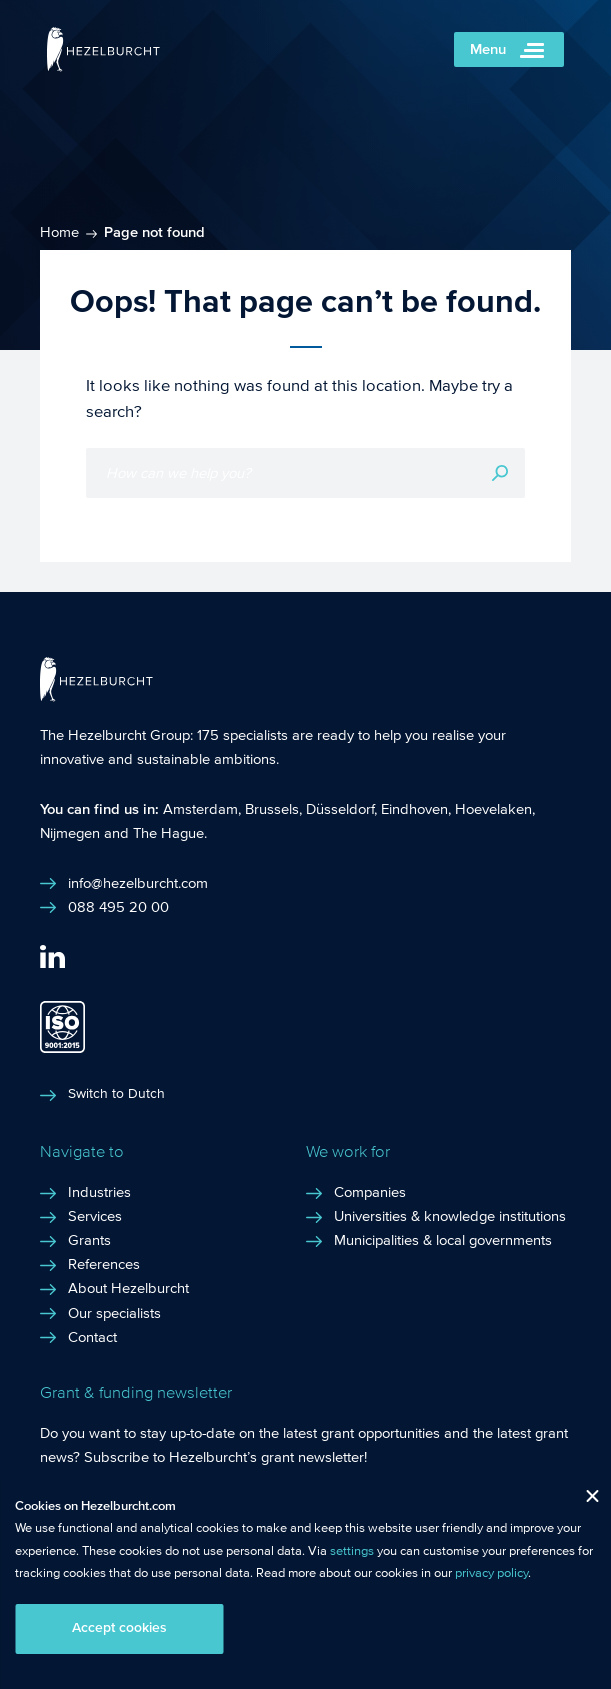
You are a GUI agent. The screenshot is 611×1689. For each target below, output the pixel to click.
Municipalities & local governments (443, 1240)
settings (352, 1551)
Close (584, 1500)
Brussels (272, 809)
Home (59, 232)
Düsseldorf (340, 809)
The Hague (168, 833)
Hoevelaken (493, 809)
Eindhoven (414, 809)
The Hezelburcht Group (115, 735)
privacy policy (491, 1573)
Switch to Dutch (116, 1094)
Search (500, 473)
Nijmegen (70, 833)
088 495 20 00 (118, 907)
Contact (92, 1337)
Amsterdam (200, 809)
